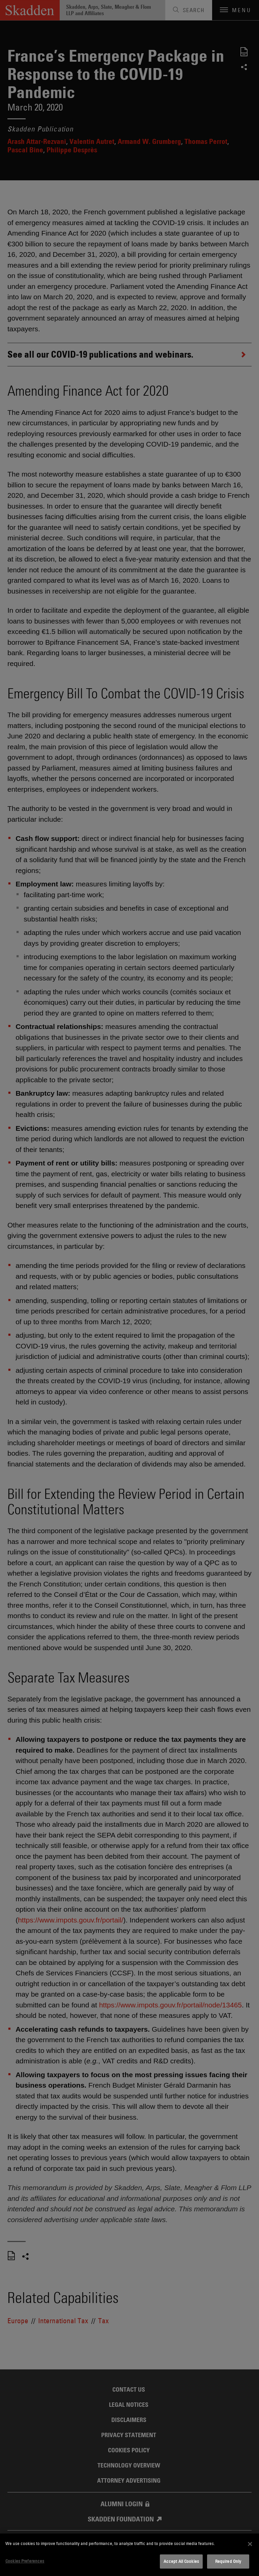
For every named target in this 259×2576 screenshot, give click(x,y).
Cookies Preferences (24, 2561)
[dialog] (129, 2555)
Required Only (228, 2561)
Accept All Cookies (181, 2561)
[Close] (250, 2544)
